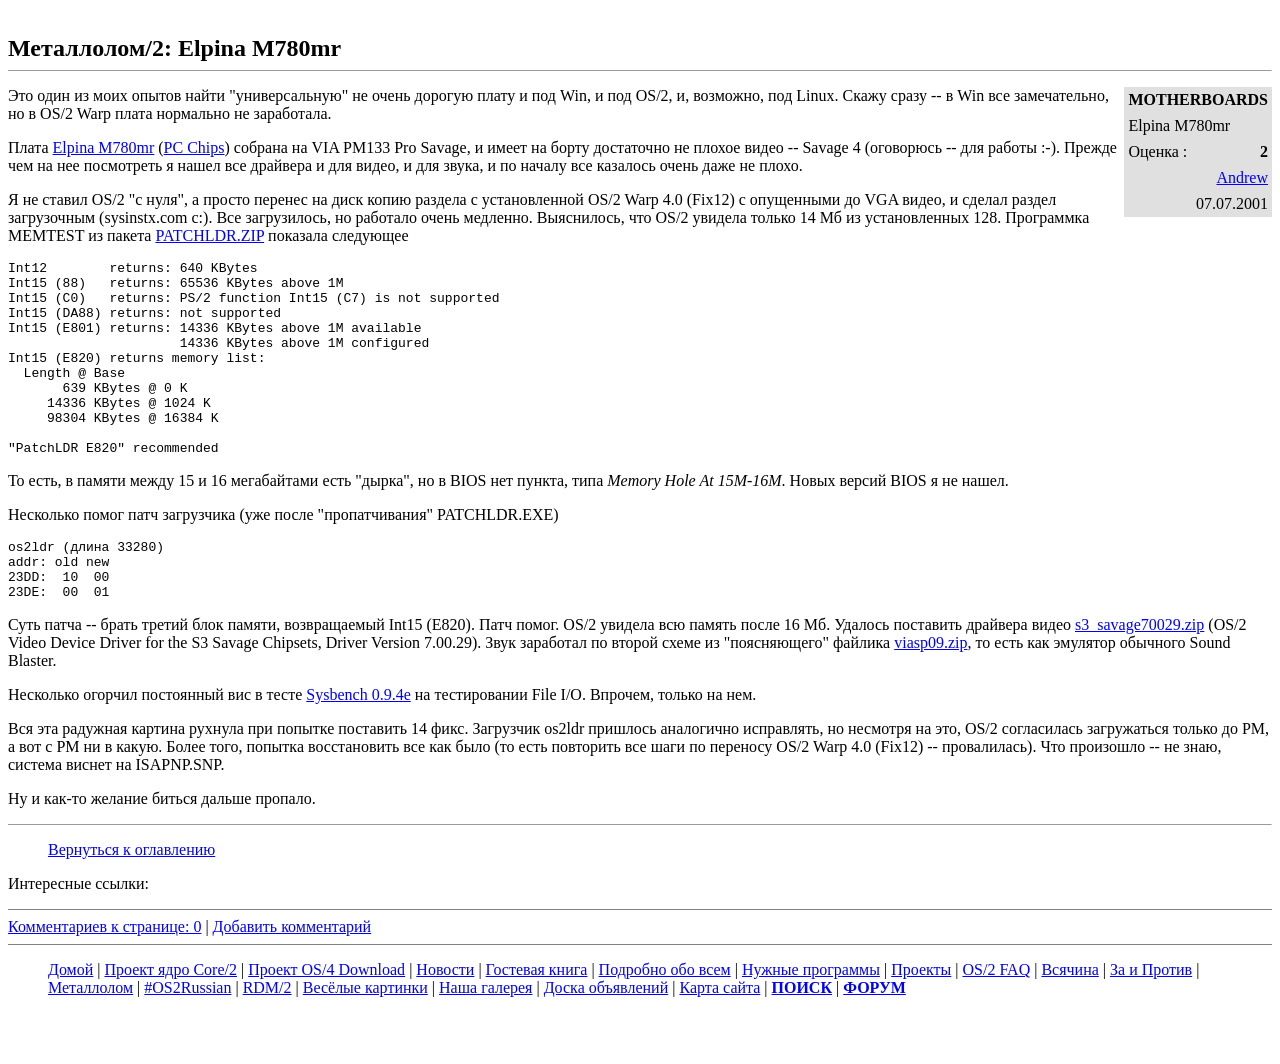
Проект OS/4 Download (326, 1020)
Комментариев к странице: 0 (104, 977)
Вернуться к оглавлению (131, 900)
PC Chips (194, 147)
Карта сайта (719, 1038)
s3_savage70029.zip (1139, 675)
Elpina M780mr (104, 147)
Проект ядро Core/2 (171, 1020)
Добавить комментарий (292, 977)
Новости (445, 1020)
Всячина (1069, 1020)
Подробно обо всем (665, 1020)
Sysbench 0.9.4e (358, 745)
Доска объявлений (606, 1038)
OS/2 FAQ (996, 1020)
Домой (70, 1020)
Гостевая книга (537, 1020)
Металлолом (90, 1038)
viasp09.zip (930, 693)
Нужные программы (811, 1020)
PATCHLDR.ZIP (209, 235)
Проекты (921, 1020)
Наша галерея (485, 1038)
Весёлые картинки (365, 1038)
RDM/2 (267, 1038)
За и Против (1151, 1020)
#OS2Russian (187, 1038)
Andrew (1242, 177)
